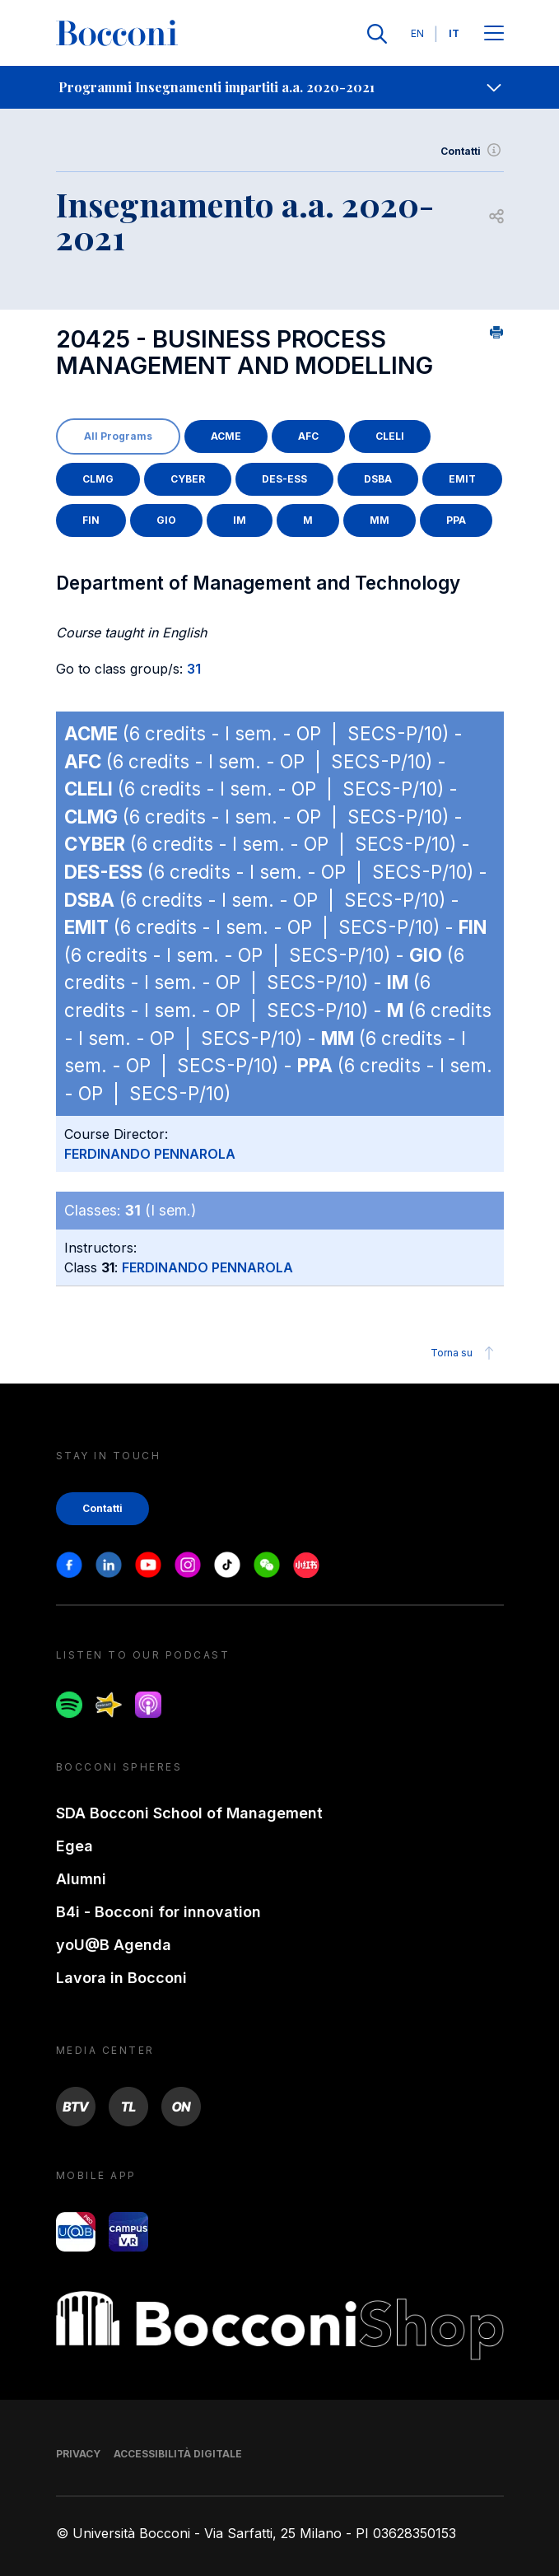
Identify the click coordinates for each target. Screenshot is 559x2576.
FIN (91, 520)
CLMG (98, 479)
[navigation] (279, 87)
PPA (456, 520)
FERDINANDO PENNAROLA (149, 1154)
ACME (226, 436)
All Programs (118, 436)
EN (417, 33)
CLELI (389, 436)
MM (379, 520)
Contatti (472, 151)
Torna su (465, 1353)
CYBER (187, 479)
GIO (166, 520)
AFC (308, 436)
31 (194, 668)
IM (239, 520)
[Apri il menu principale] (494, 34)
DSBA (378, 479)
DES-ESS (284, 479)
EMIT (462, 479)
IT (454, 33)
